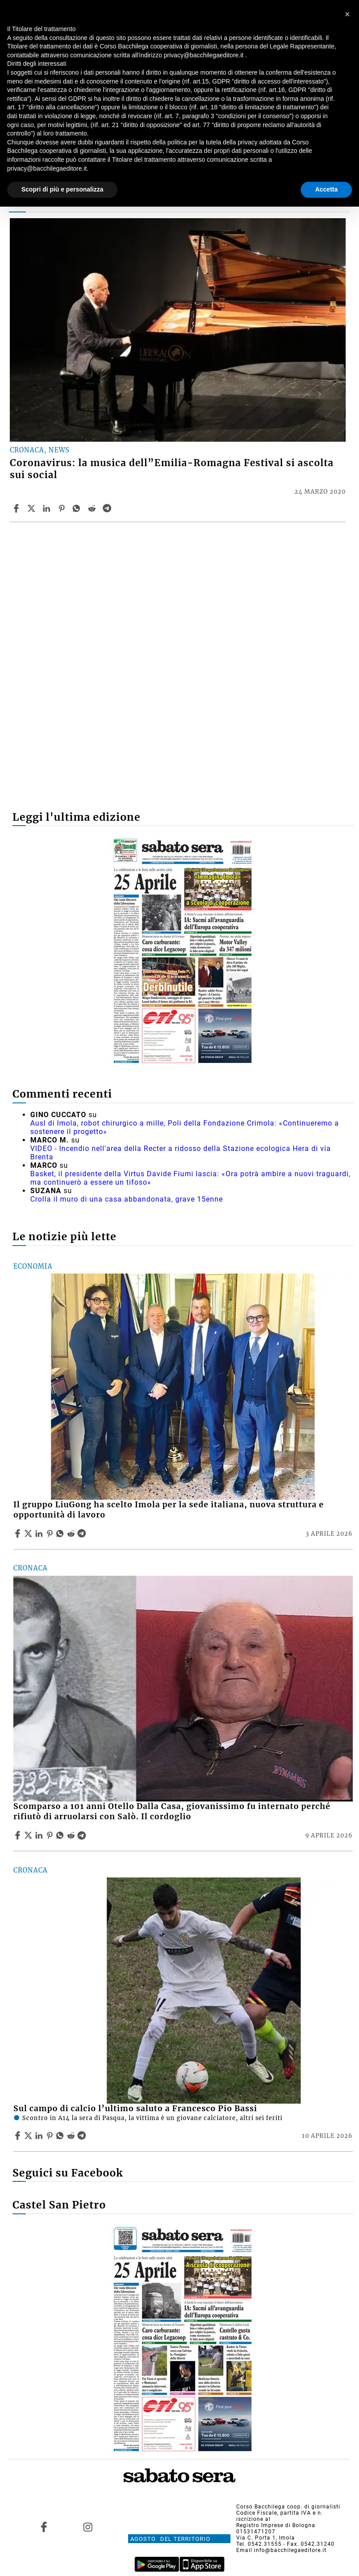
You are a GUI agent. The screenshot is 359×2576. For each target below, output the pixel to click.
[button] (347, 14)
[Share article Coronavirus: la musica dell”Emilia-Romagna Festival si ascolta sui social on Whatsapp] (78, 508)
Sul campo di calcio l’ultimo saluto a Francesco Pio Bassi (135, 2108)
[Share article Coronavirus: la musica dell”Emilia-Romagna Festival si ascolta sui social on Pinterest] (62, 508)
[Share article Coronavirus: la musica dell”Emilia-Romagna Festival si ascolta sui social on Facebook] (17, 508)
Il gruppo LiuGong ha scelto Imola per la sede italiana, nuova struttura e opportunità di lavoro (168, 1510)
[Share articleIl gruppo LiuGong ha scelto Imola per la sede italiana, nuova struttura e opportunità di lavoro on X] (29, 1533)
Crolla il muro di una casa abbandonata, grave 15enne (126, 1199)
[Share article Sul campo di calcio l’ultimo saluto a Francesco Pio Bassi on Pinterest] (50, 2135)
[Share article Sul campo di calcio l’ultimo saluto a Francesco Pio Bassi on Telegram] (82, 2135)
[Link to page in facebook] (43, 2527)
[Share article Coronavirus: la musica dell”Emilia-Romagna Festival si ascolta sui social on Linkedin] (47, 508)
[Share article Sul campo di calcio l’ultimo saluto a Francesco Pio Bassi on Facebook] (18, 2135)
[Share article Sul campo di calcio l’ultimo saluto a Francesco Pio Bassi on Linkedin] (40, 2135)
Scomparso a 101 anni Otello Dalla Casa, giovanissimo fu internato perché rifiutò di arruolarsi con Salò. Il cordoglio (172, 1811)
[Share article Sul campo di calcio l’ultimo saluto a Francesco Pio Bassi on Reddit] (72, 2135)
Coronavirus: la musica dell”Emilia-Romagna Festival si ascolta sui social (172, 469)
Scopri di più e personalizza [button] (62, 189)
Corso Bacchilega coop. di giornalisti (288, 2507)
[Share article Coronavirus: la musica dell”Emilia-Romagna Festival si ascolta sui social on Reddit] (93, 508)
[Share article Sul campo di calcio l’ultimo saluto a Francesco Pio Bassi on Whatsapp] (61, 2135)
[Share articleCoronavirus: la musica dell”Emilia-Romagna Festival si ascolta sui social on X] (32, 508)
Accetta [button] (326, 189)
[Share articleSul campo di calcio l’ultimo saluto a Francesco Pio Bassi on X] (29, 2135)
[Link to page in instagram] (88, 2527)
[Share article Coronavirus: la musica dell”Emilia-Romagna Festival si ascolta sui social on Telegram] (108, 508)
